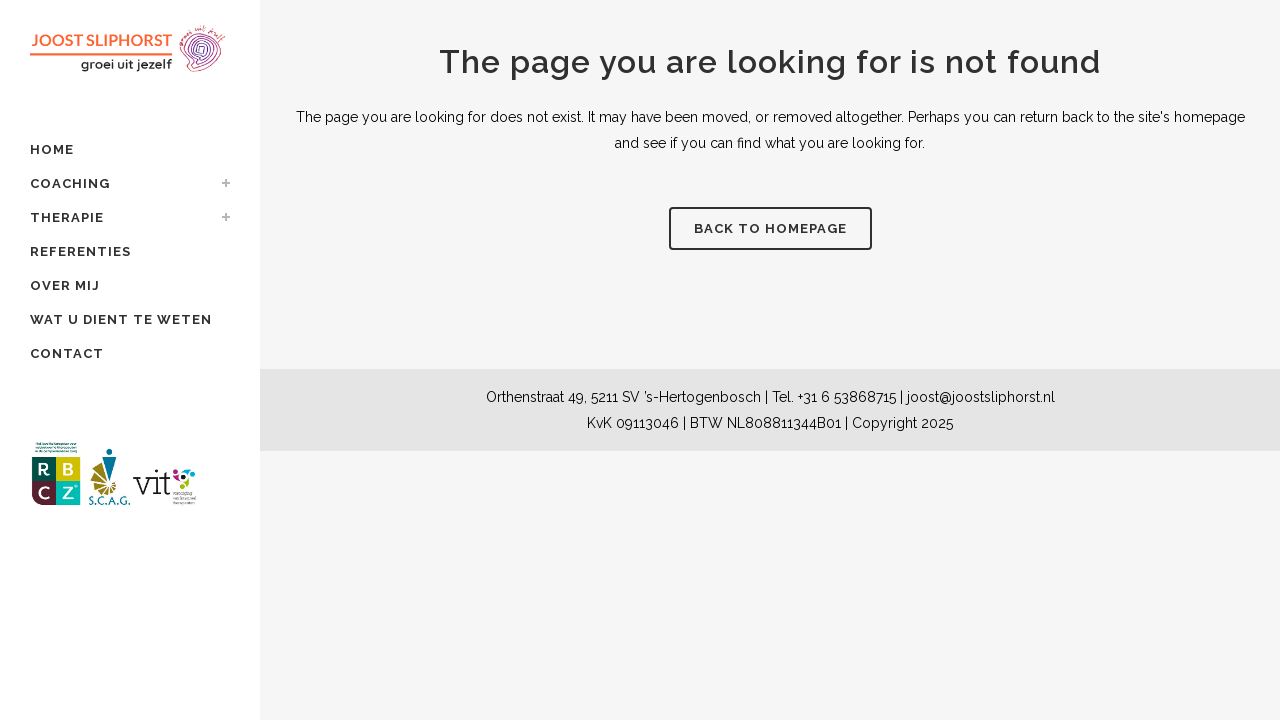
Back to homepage (770, 228)
